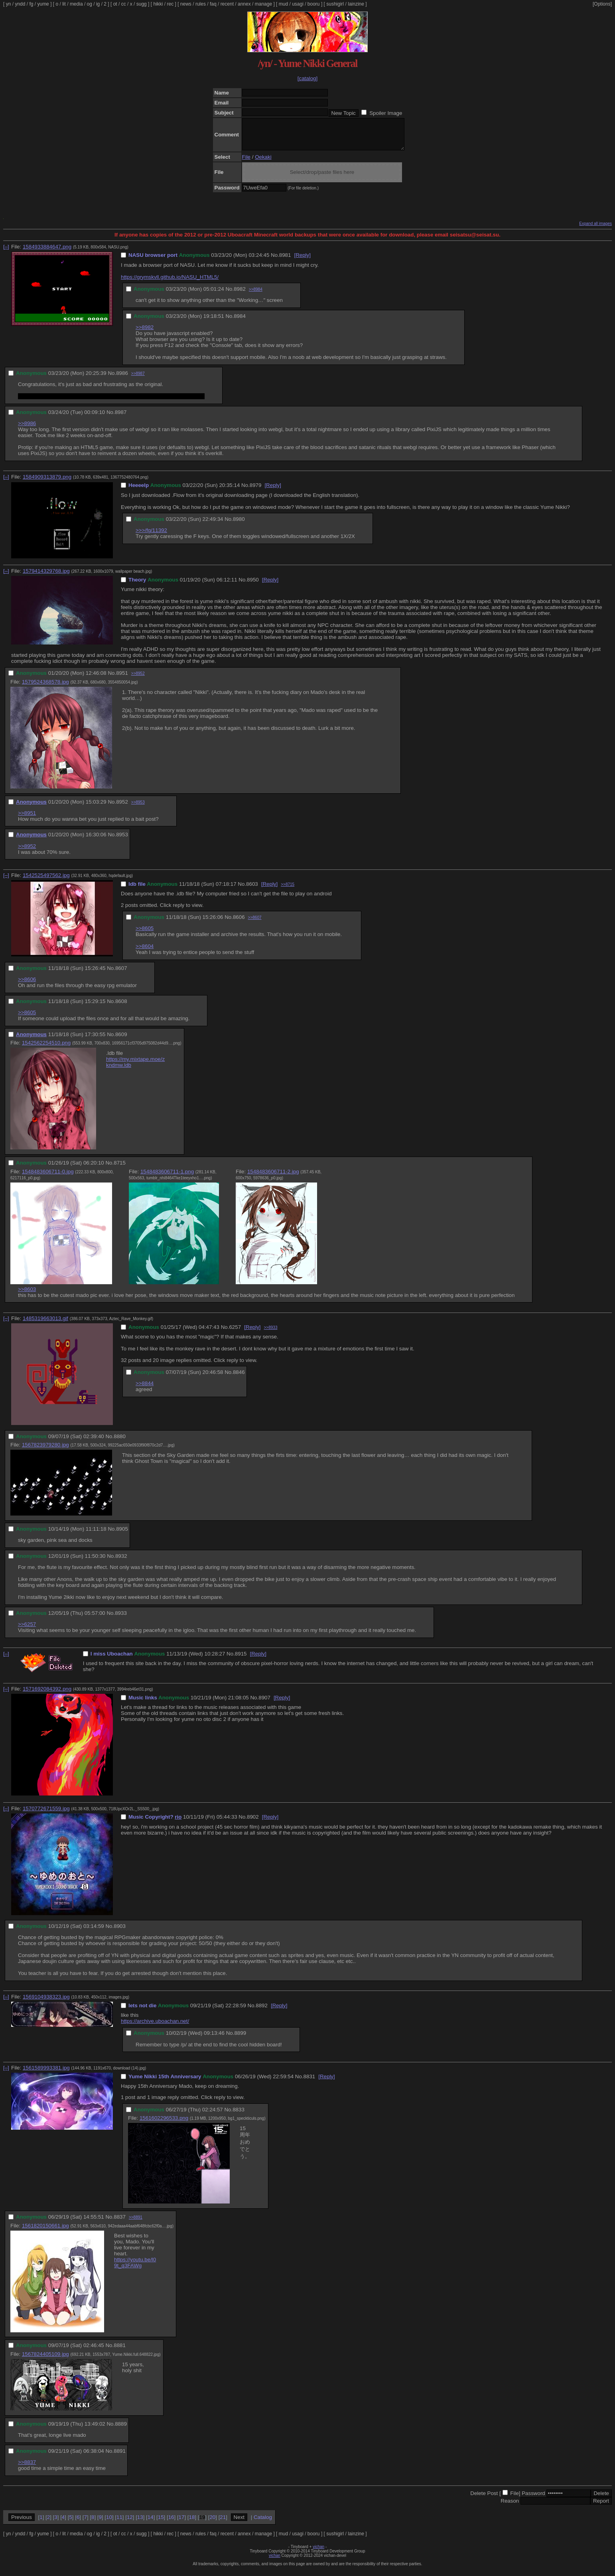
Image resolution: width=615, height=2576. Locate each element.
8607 (121, 974)
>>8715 (287, 890)
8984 (240, 322)
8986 (122, 379)
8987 (121, 418)
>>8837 (27, 2468)
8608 (121, 1007)
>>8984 (255, 295)
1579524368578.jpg (45, 688)
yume (43, 4)
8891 (120, 2457)
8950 (253, 586)
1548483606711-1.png (167, 1178)
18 (192, 2523)
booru (314, 4)
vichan (318, 2552)
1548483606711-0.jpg (48, 1178)
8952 (122, 808)
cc (123, 4)
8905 (122, 1535)
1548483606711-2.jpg (273, 1178)
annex (244, 4)
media (76, 4)
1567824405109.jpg (45, 2360)
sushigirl (335, 4)
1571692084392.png (47, 1695)
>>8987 (138, 379)
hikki (158, 4)
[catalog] (307, 78)
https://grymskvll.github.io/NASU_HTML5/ (170, 283)
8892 (262, 2011)
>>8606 (27, 985)
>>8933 (271, 1333)
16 (171, 2523)
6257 (235, 1333)
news (185, 4)
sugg (141, 4)
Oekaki (263, 163)
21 (223, 2523)
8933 (121, 1619)
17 (182, 2523)
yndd (20, 4)
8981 (285, 261)
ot (115, 4)
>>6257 (27, 1630)
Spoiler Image (385, 113)
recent (227, 4)
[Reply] (302, 261)
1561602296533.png (164, 2124)
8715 (120, 1169)
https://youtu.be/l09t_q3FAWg (135, 2268)
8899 (240, 2039)
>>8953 (138, 808)
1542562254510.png (46, 1049)
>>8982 (145, 333)
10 (109, 2523)
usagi (298, 4)
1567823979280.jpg (45, 1451)
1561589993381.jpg (46, 2074)
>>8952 (138, 679)
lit (64, 4)
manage (263, 4)
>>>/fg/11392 (151, 536)
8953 (122, 841)
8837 (120, 2223)
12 (130, 2523)
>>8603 (27, 1295)
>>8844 (145, 1389)
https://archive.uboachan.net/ (155, 2027)
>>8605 (145, 934)
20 (212, 2523)
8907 (264, 1704)
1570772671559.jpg (46, 1814)
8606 (239, 923)
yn (8, 4)
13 (140, 2523)
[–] (6, 253)
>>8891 (135, 2223)
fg (31, 4)
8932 (121, 1562)
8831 (309, 2082)
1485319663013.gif (45, 1324)
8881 (120, 2351)
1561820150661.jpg (45, 2232)
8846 (239, 1378)
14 (151, 2523)
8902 (253, 1823)
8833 (238, 2116)
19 (202, 2523)
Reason (510, 2507)
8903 (120, 1932)
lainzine (356, 4)
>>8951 (27, 819)
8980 (239, 525)
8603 (252, 890)
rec (170, 4)
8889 (121, 2430)
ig (98, 4)
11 (119, 2523)
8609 (121, 1040)
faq (213, 4)
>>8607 (255, 923)
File (246, 163)
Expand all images (595, 229)
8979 (256, 491)
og (89, 4)
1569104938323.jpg (46, 2003)
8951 (122, 679)
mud (283, 4)
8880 (120, 1442)
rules (200, 4)
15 (161, 2523)
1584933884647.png (47, 253)
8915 (241, 1660)
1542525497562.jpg (46, 881)
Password (533, 2499)
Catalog (263, 2523)
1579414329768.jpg (46, 577)
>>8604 (145, 952)
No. (275, 261)
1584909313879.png (47, 483)
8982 (240, 295)
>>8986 (27, 429)
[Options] (602, 4)
